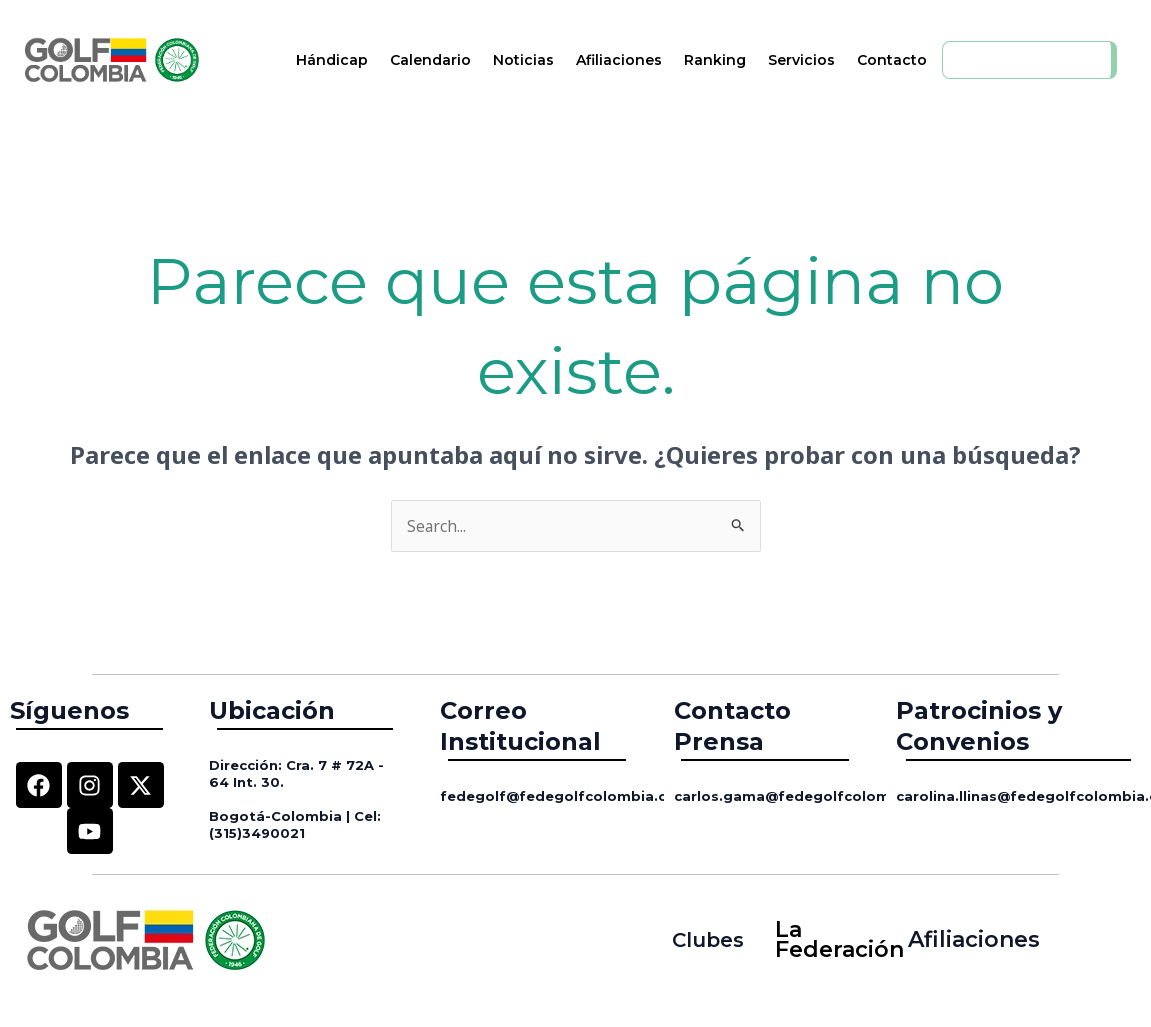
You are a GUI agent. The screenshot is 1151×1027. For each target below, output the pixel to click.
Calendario (430, 60)
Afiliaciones (619, 60)
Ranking (715, 60)
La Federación (833, 940)
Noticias (523, 60)
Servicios (801, 60)
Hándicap (332, 60)
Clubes (708, 939)
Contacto (892, 60)
